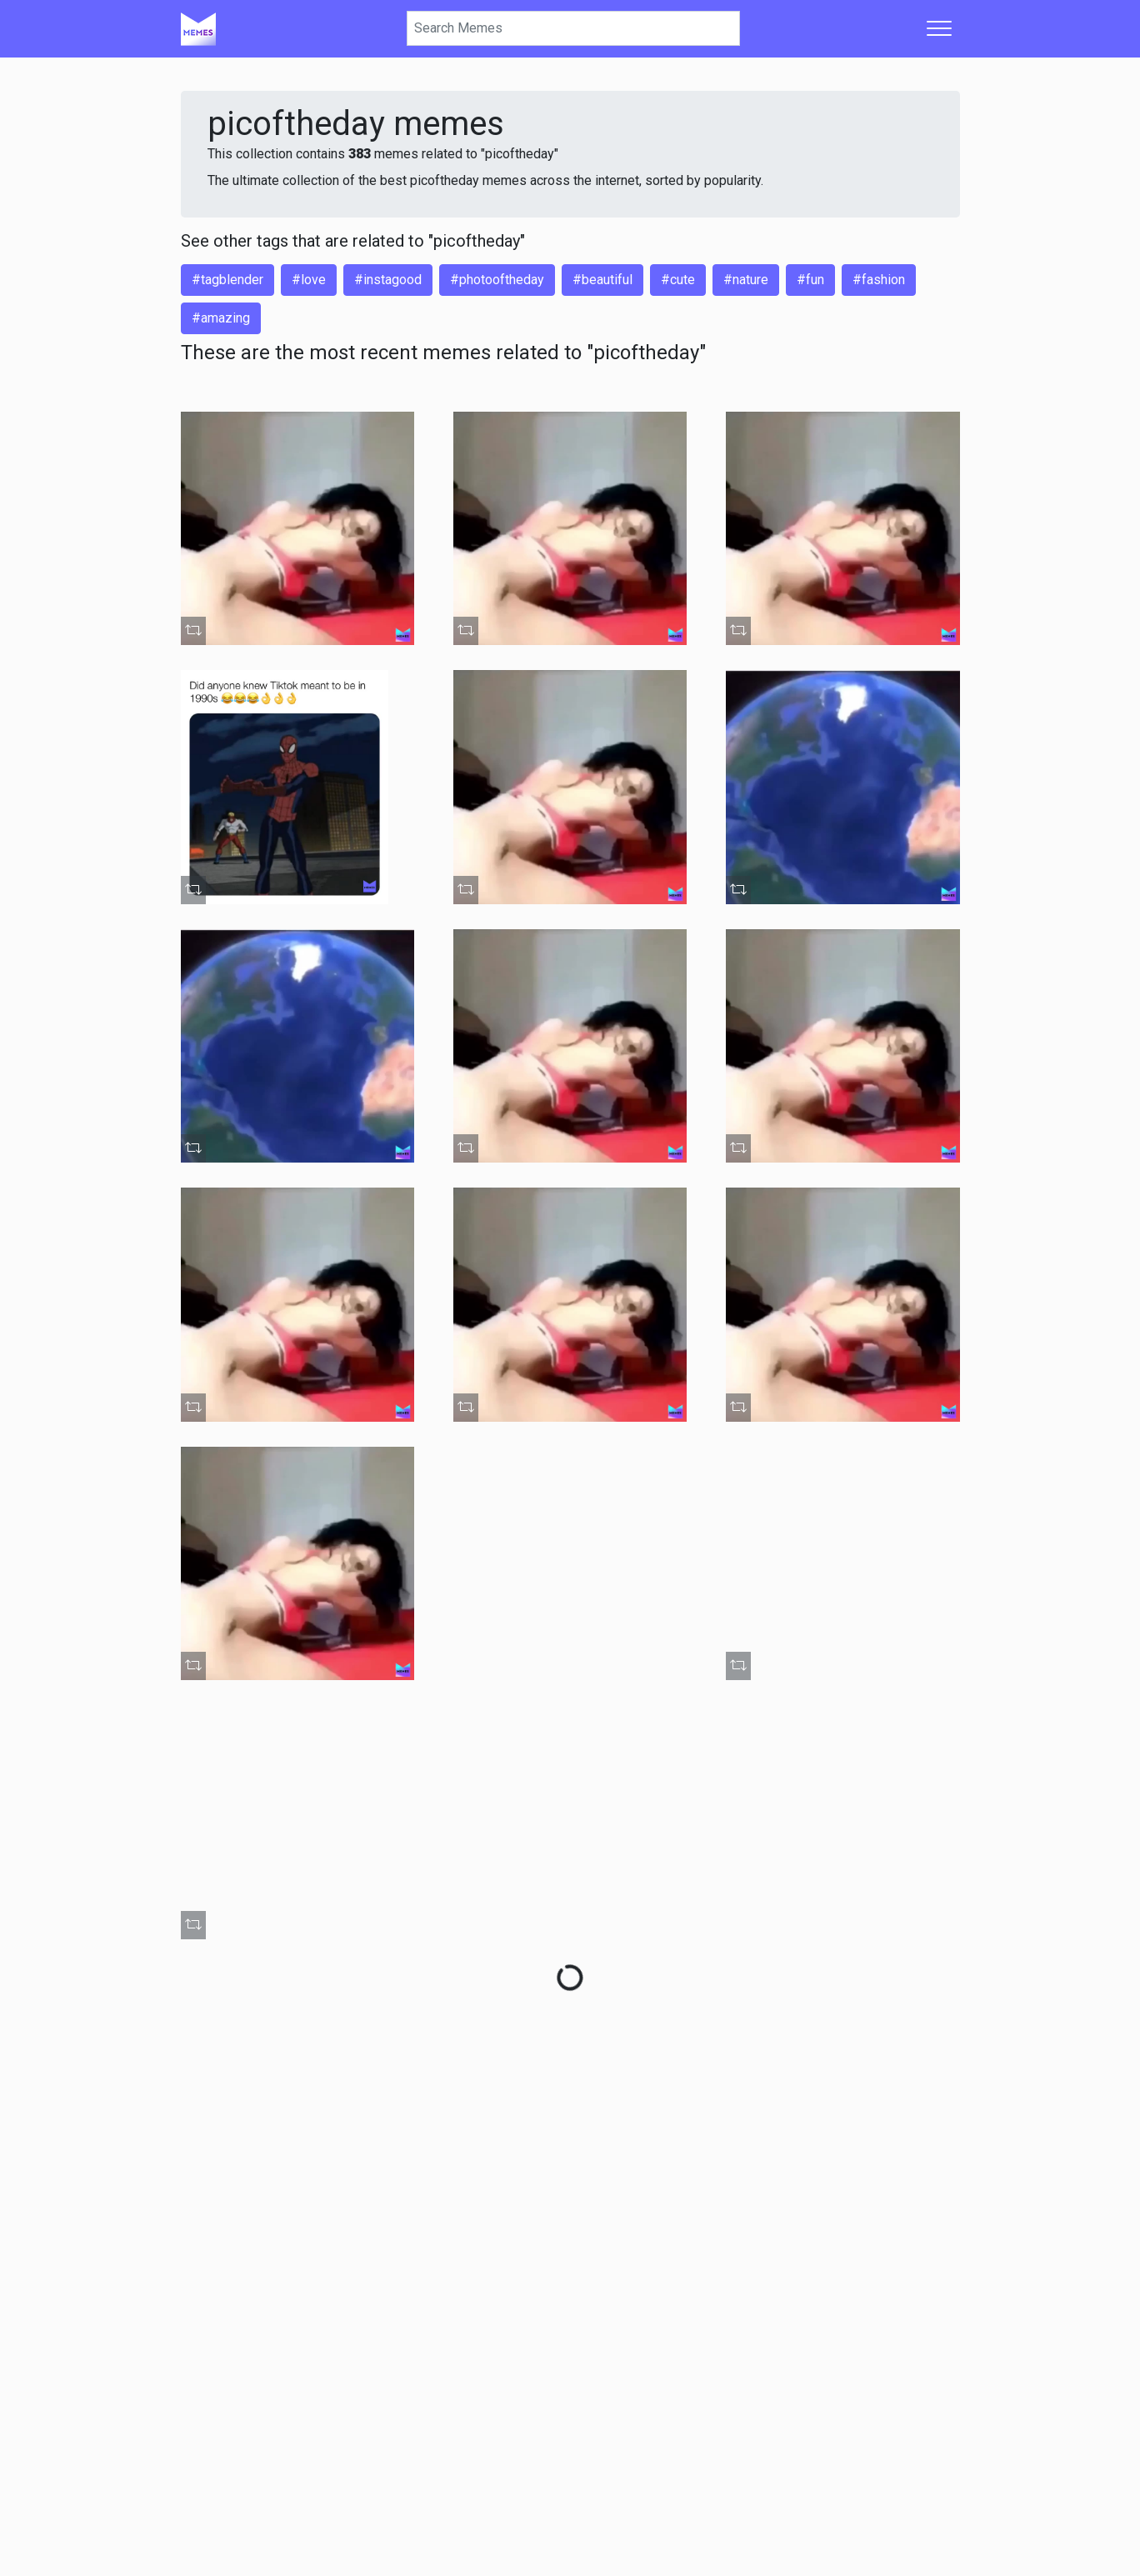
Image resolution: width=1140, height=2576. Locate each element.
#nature (745, 280)
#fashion (878, 280)
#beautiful (602, 280)
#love (309, 280)
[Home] (198, 28)
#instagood (388, 280)
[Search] (573, 28)
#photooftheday (497, 280)
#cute (678, 280)
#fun (810, 280)
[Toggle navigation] (939, 28)
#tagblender (227, 280)
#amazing (221, 318)
